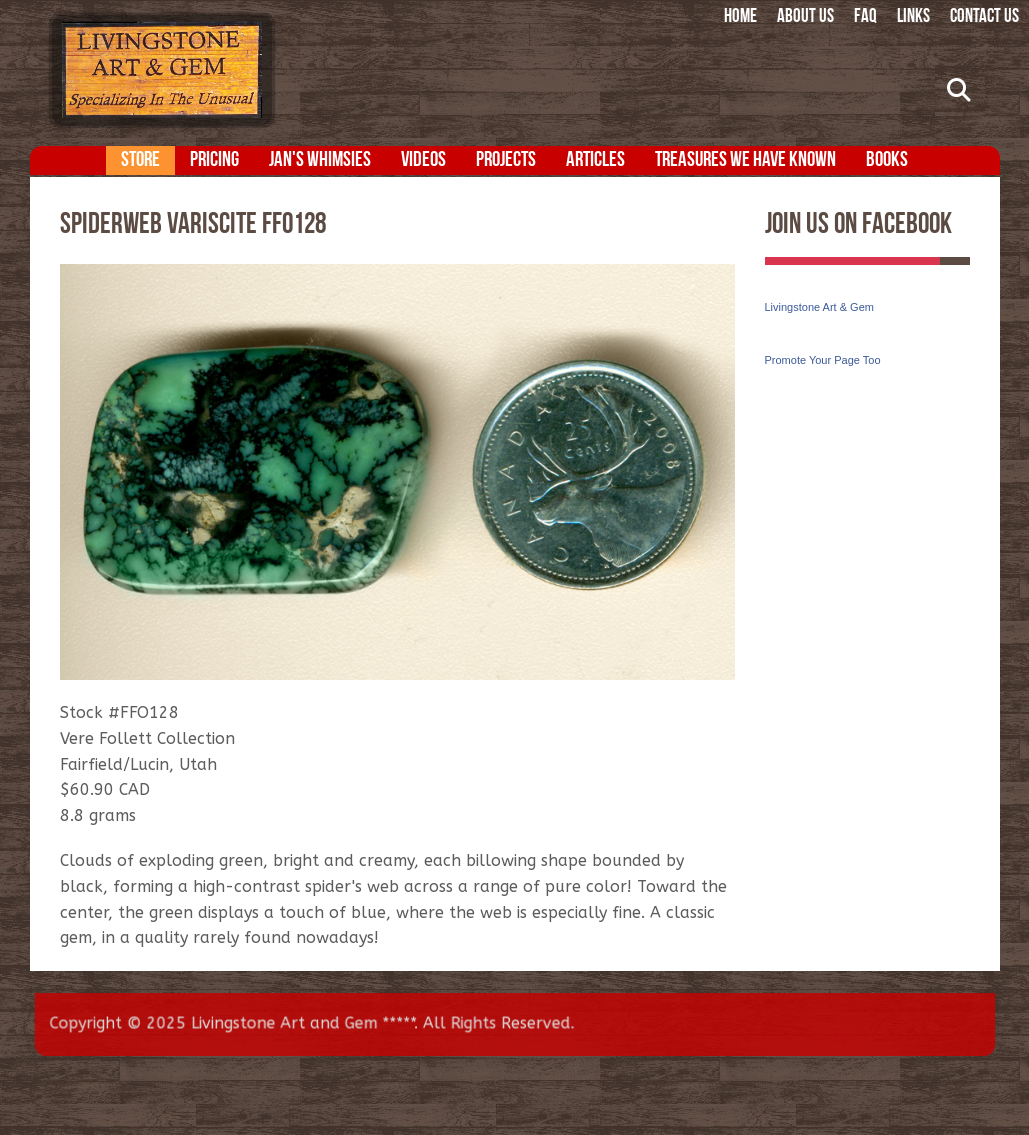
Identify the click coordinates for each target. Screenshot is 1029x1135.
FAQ (865, 17)
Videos (423, 160)
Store (140, 160)
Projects (506, 160)
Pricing (214, 160)
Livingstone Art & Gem (819, 307)
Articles (595, 160)
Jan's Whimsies (320, 160)
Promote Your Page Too (823, 360)
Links (913, 17)
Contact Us (984, 17)
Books (887, 160)
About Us (805, 17)
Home (740, 17)
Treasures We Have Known (745, 160)
